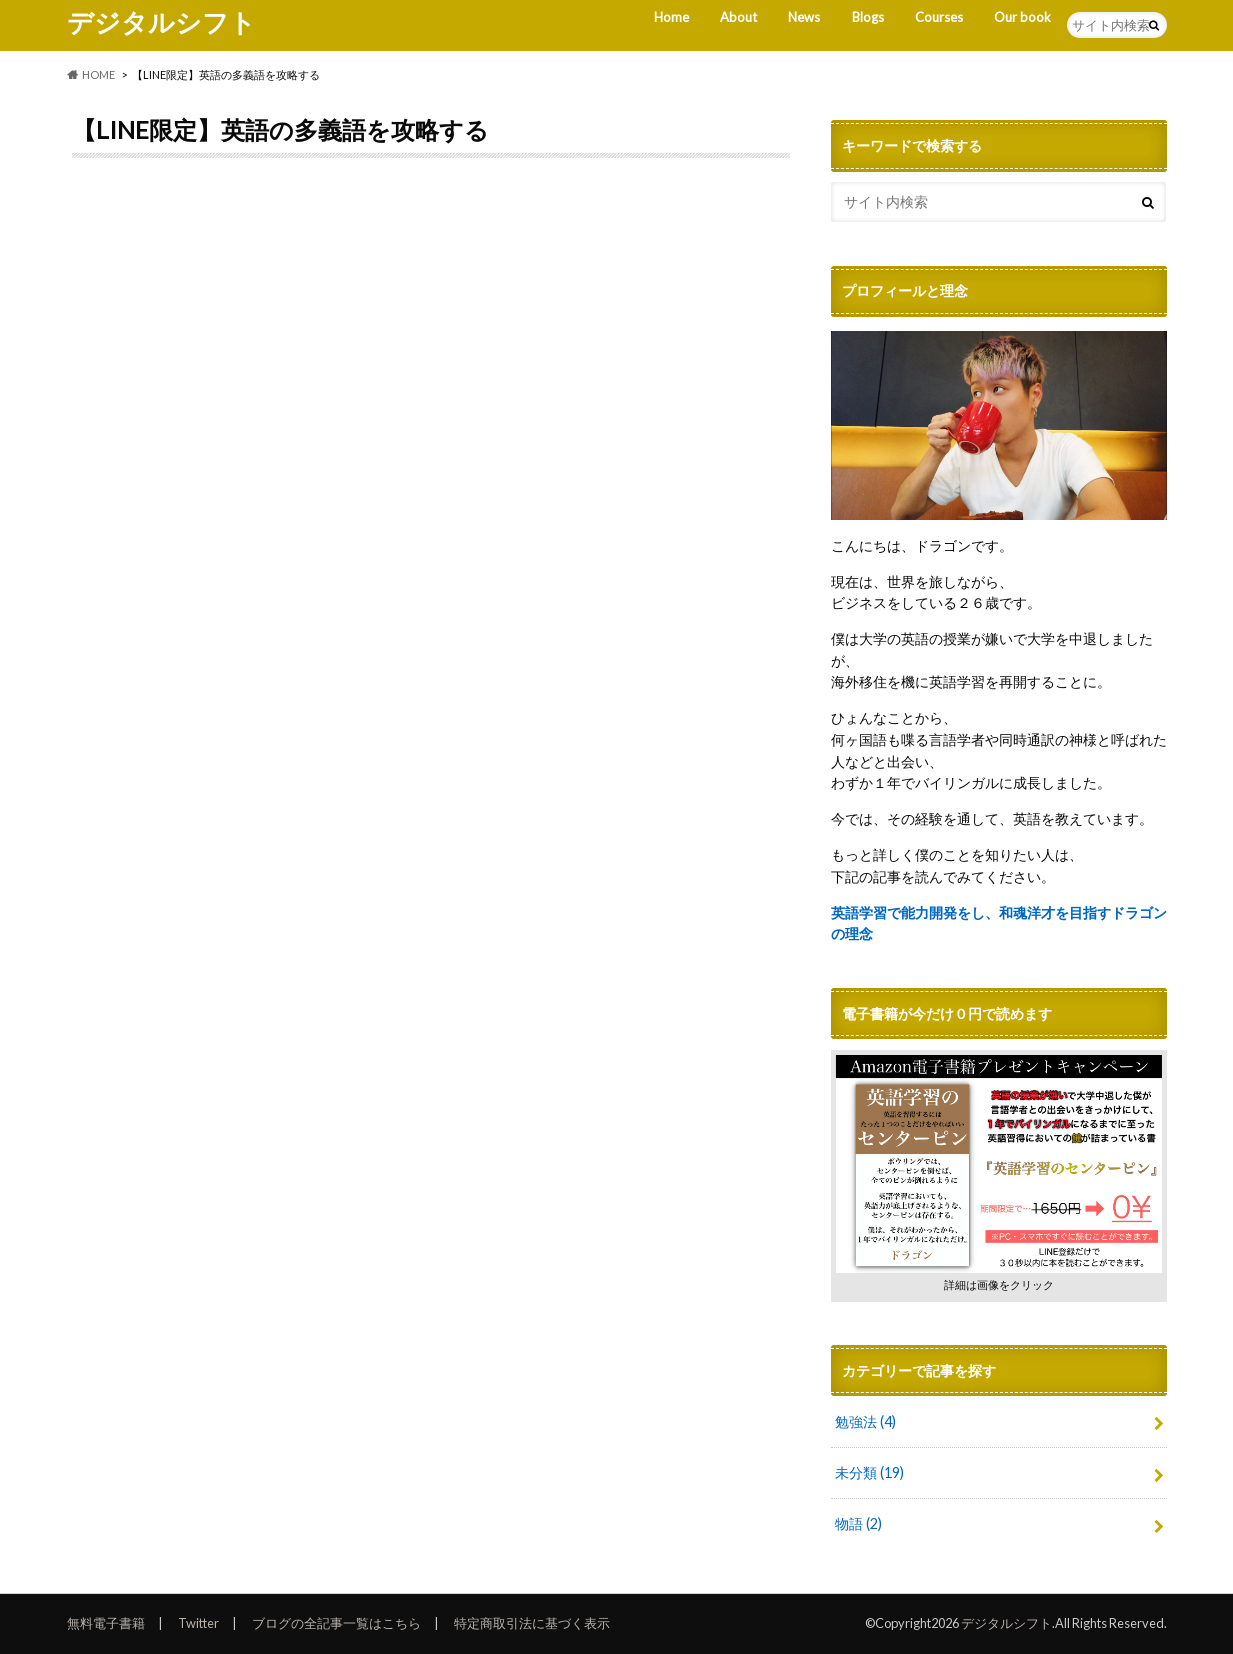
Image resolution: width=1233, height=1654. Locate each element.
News (804, 17)
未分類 (869, 1472)
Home (671, 17)
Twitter (198, 1623)
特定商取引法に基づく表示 (532, 1623)
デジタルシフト (161, 22)
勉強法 (865, 1421)
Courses (939, 17)
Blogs (868, 17)
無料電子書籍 (106, 1623)
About (738, 17)
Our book (1022, 17)
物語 (858, 1523)
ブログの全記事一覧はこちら (336, 1623)
